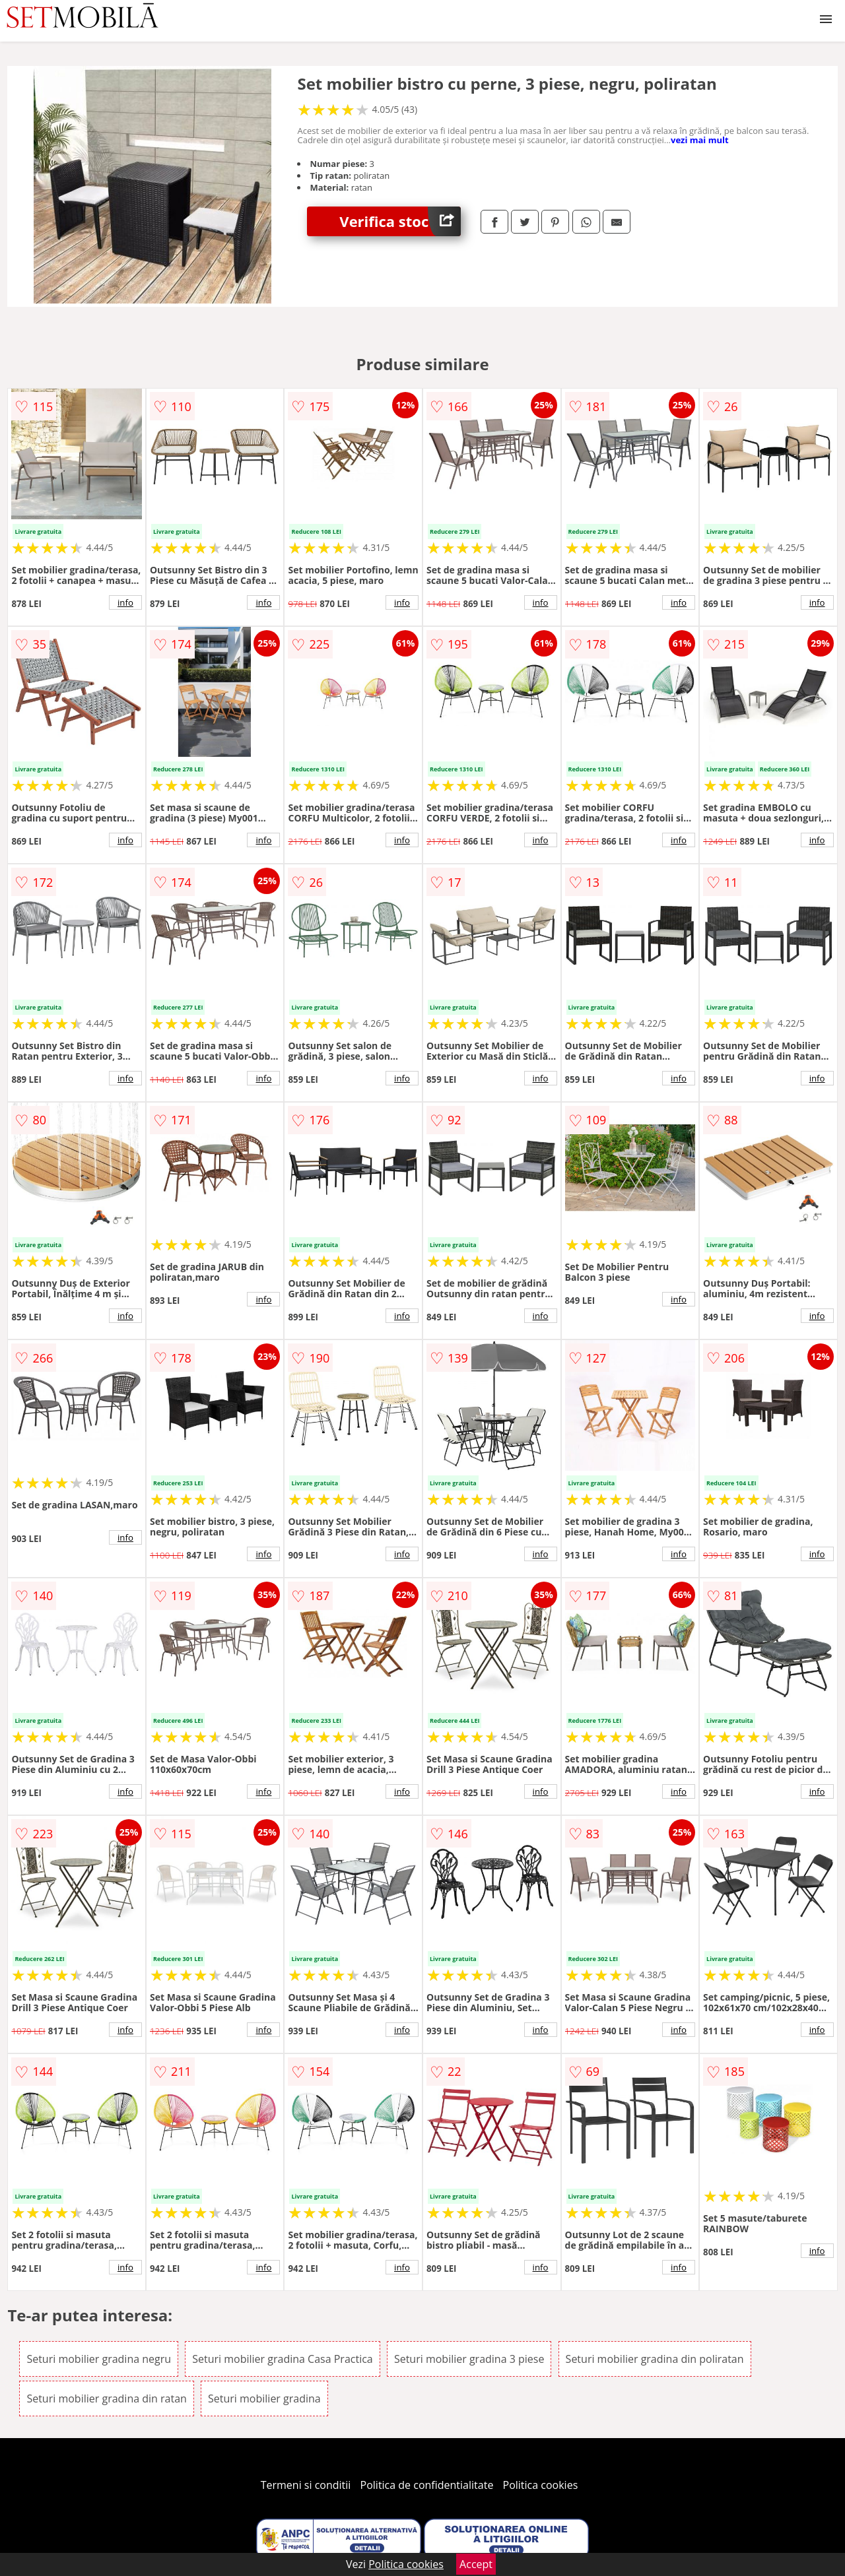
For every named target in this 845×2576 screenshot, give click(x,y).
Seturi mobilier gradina (264, 2398)
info (125, 602)
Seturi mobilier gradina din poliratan (655, 2359)
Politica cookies (540, 2485)
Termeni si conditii (306, 2485)
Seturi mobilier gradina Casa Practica (282, 2359)
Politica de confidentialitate (427, 2485)
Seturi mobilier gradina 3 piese (469, 2359)
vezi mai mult (700, 140)
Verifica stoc (400, 221)
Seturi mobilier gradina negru (98, 2359)
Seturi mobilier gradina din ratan (106, 2398)
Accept (475, 2564)
